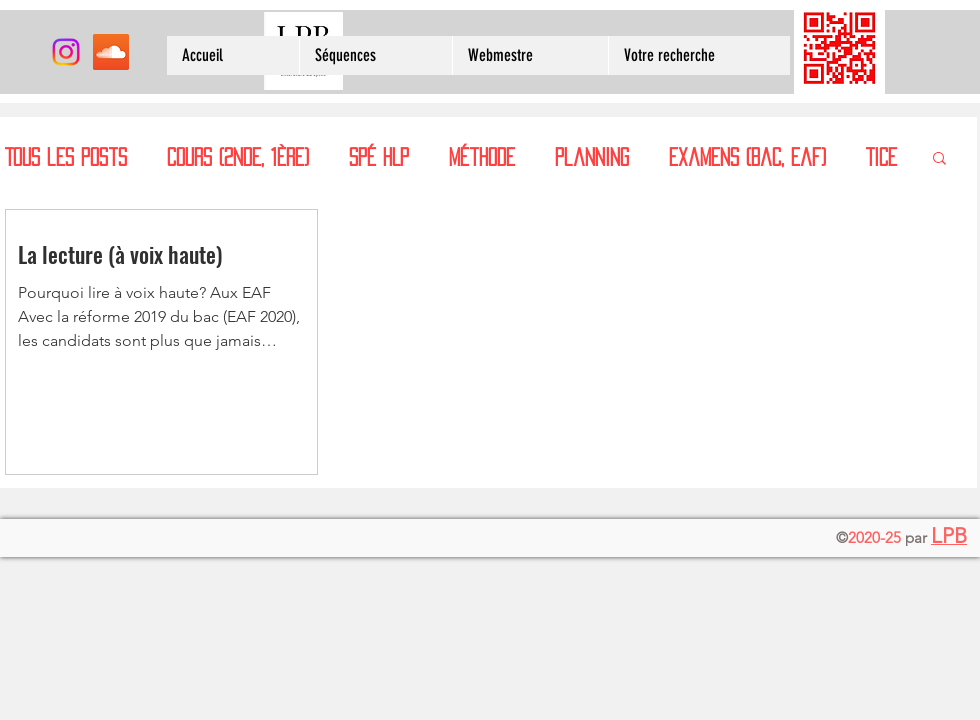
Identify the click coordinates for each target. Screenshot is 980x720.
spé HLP (379, 157)
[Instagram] (66, 52)
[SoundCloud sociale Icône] (111, 52)
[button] (939, 159)
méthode (482, 157)
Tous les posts (66, 157)
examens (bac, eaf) (747, 157)
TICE (881, 157)
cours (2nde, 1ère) (238, 157)
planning (592, 157)
